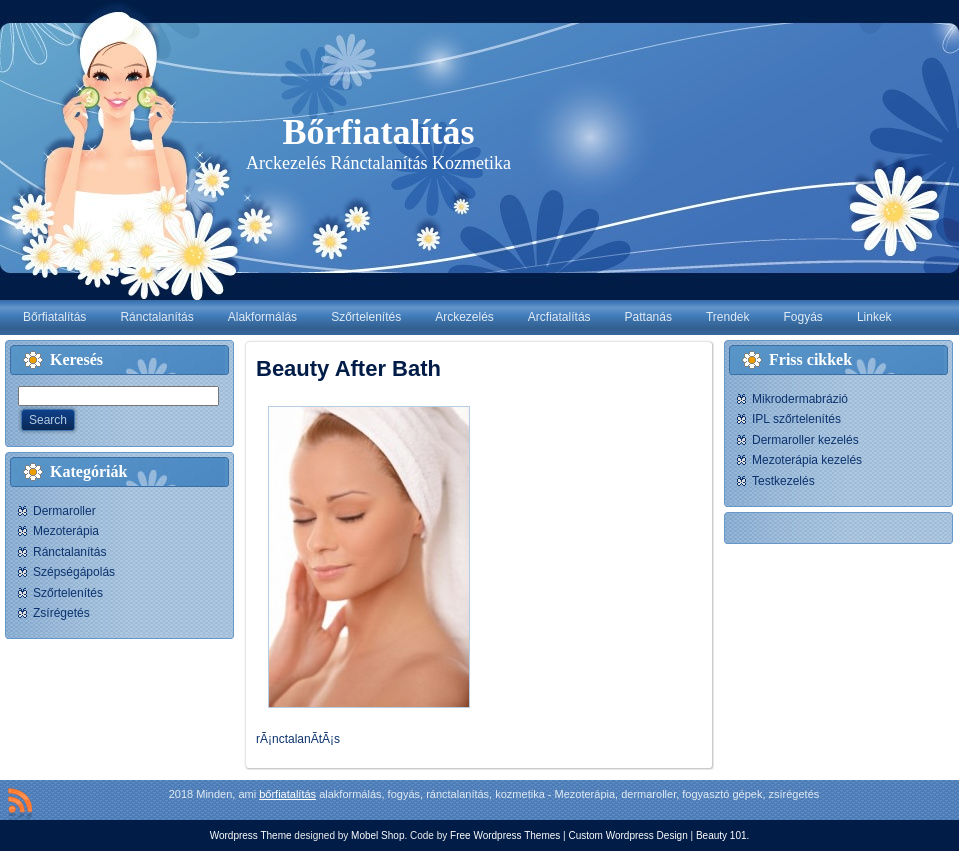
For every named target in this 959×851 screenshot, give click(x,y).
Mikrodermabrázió (800, 399)
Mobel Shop (377, 835)
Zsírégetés (61, 613)
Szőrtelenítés (68, 593)
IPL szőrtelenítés (796, 419)
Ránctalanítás (69, 552)
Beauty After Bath (348, 368)
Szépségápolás (74, 572)
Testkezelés (783, 481)
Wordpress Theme (251, 835)
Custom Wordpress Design (627, 835)
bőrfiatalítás (287, 794)
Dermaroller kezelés (805, 440)
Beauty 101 (721, 835)
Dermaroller (64, 511)
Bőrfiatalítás (379, 132)
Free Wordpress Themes (505, 835)
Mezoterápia (66, 531)
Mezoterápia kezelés (807, 460)
